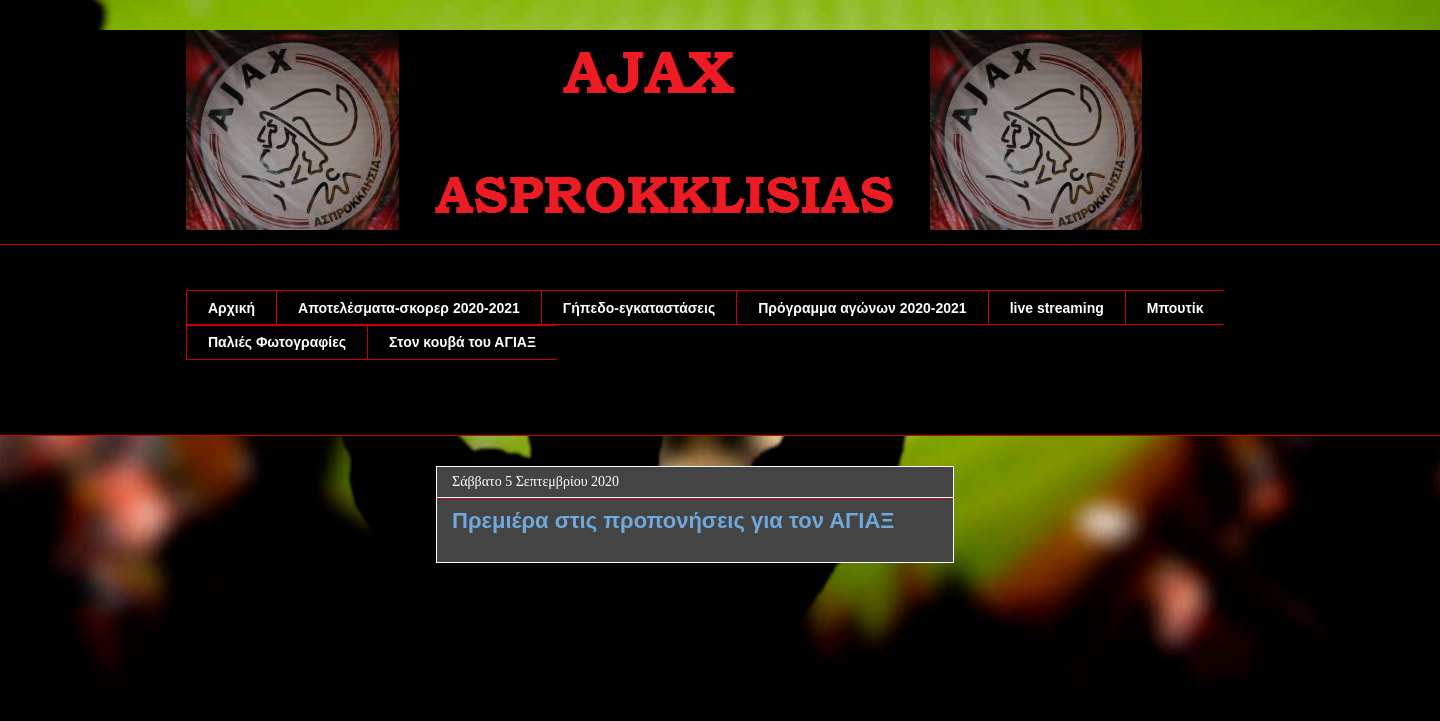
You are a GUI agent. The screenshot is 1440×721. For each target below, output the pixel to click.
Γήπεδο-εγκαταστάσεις (639, 308)
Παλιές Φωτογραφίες (277, 342)
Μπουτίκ (1175, 308)
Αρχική (231, 308)
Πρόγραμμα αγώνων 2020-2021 (862, 308)
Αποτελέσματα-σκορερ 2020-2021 (409, 308)
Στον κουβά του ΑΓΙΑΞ (462, 342)
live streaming (1057, 308)
